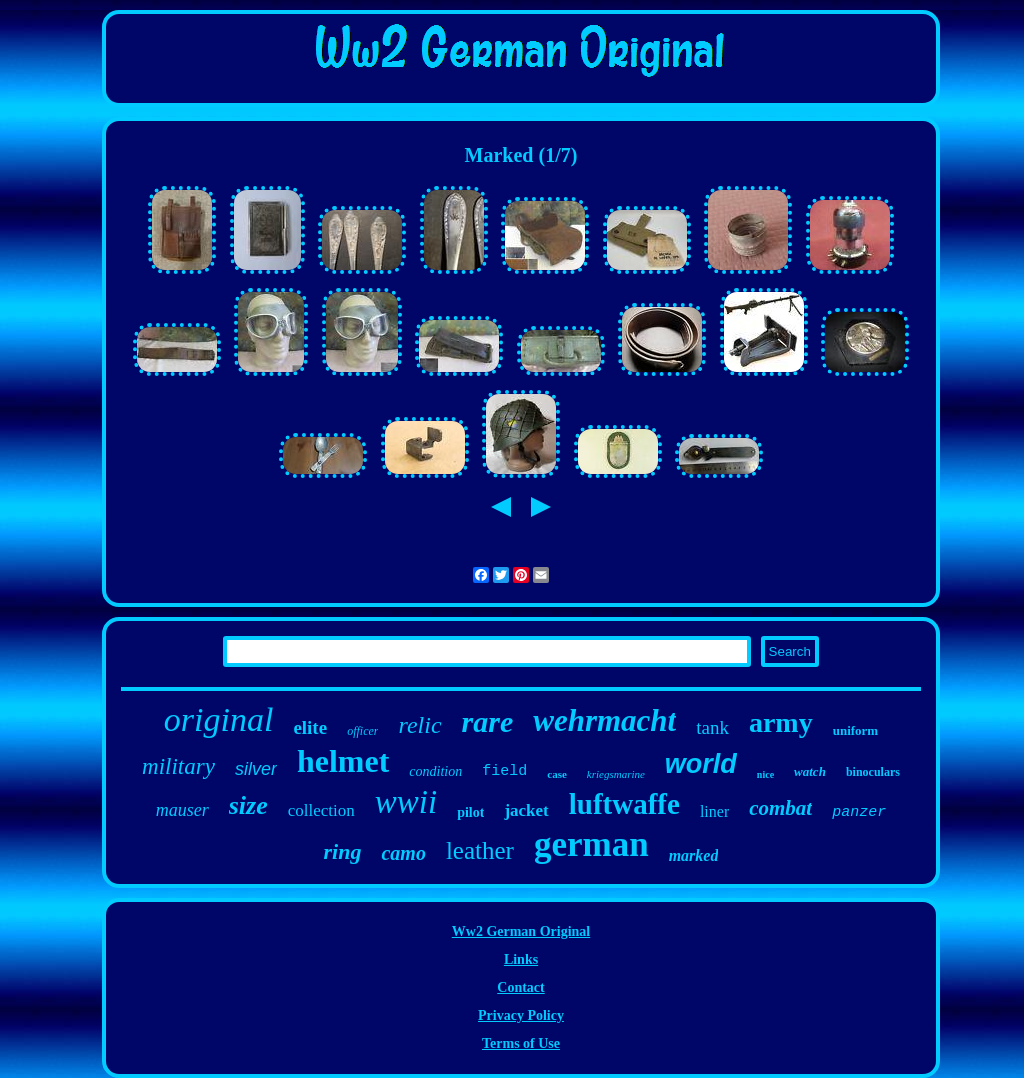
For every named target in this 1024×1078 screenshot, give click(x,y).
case (557, 774)
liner (714, 811)
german (591, 844)
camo (403, 853)
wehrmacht (604, 720)
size (248, 805)
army (781, 722)
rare (488, 721)
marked (694, 855)
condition (435, 771)
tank (712, 727)
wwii (406, 802)
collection (321, 810)
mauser (182, 810)
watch (810, 771)
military (178, 766)
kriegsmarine (616, 774)
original (219, 719)
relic (419, 725)
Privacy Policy (521, 1015)
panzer (859, 812)
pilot (470, 812)
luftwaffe (624, 804)
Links (521, 959)
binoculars (873, 772)
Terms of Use (521, 1043)
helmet (343, 761)
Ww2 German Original (521, 931)
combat (780, 808)
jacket (526, 810)
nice (765, 774)
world (701, 764)
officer (362, 731)
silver (256, 769)
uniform (856, 730)
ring (343, 851)
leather (480, 850)
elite (310, 727)
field (504, 771)
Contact (520, 987)
